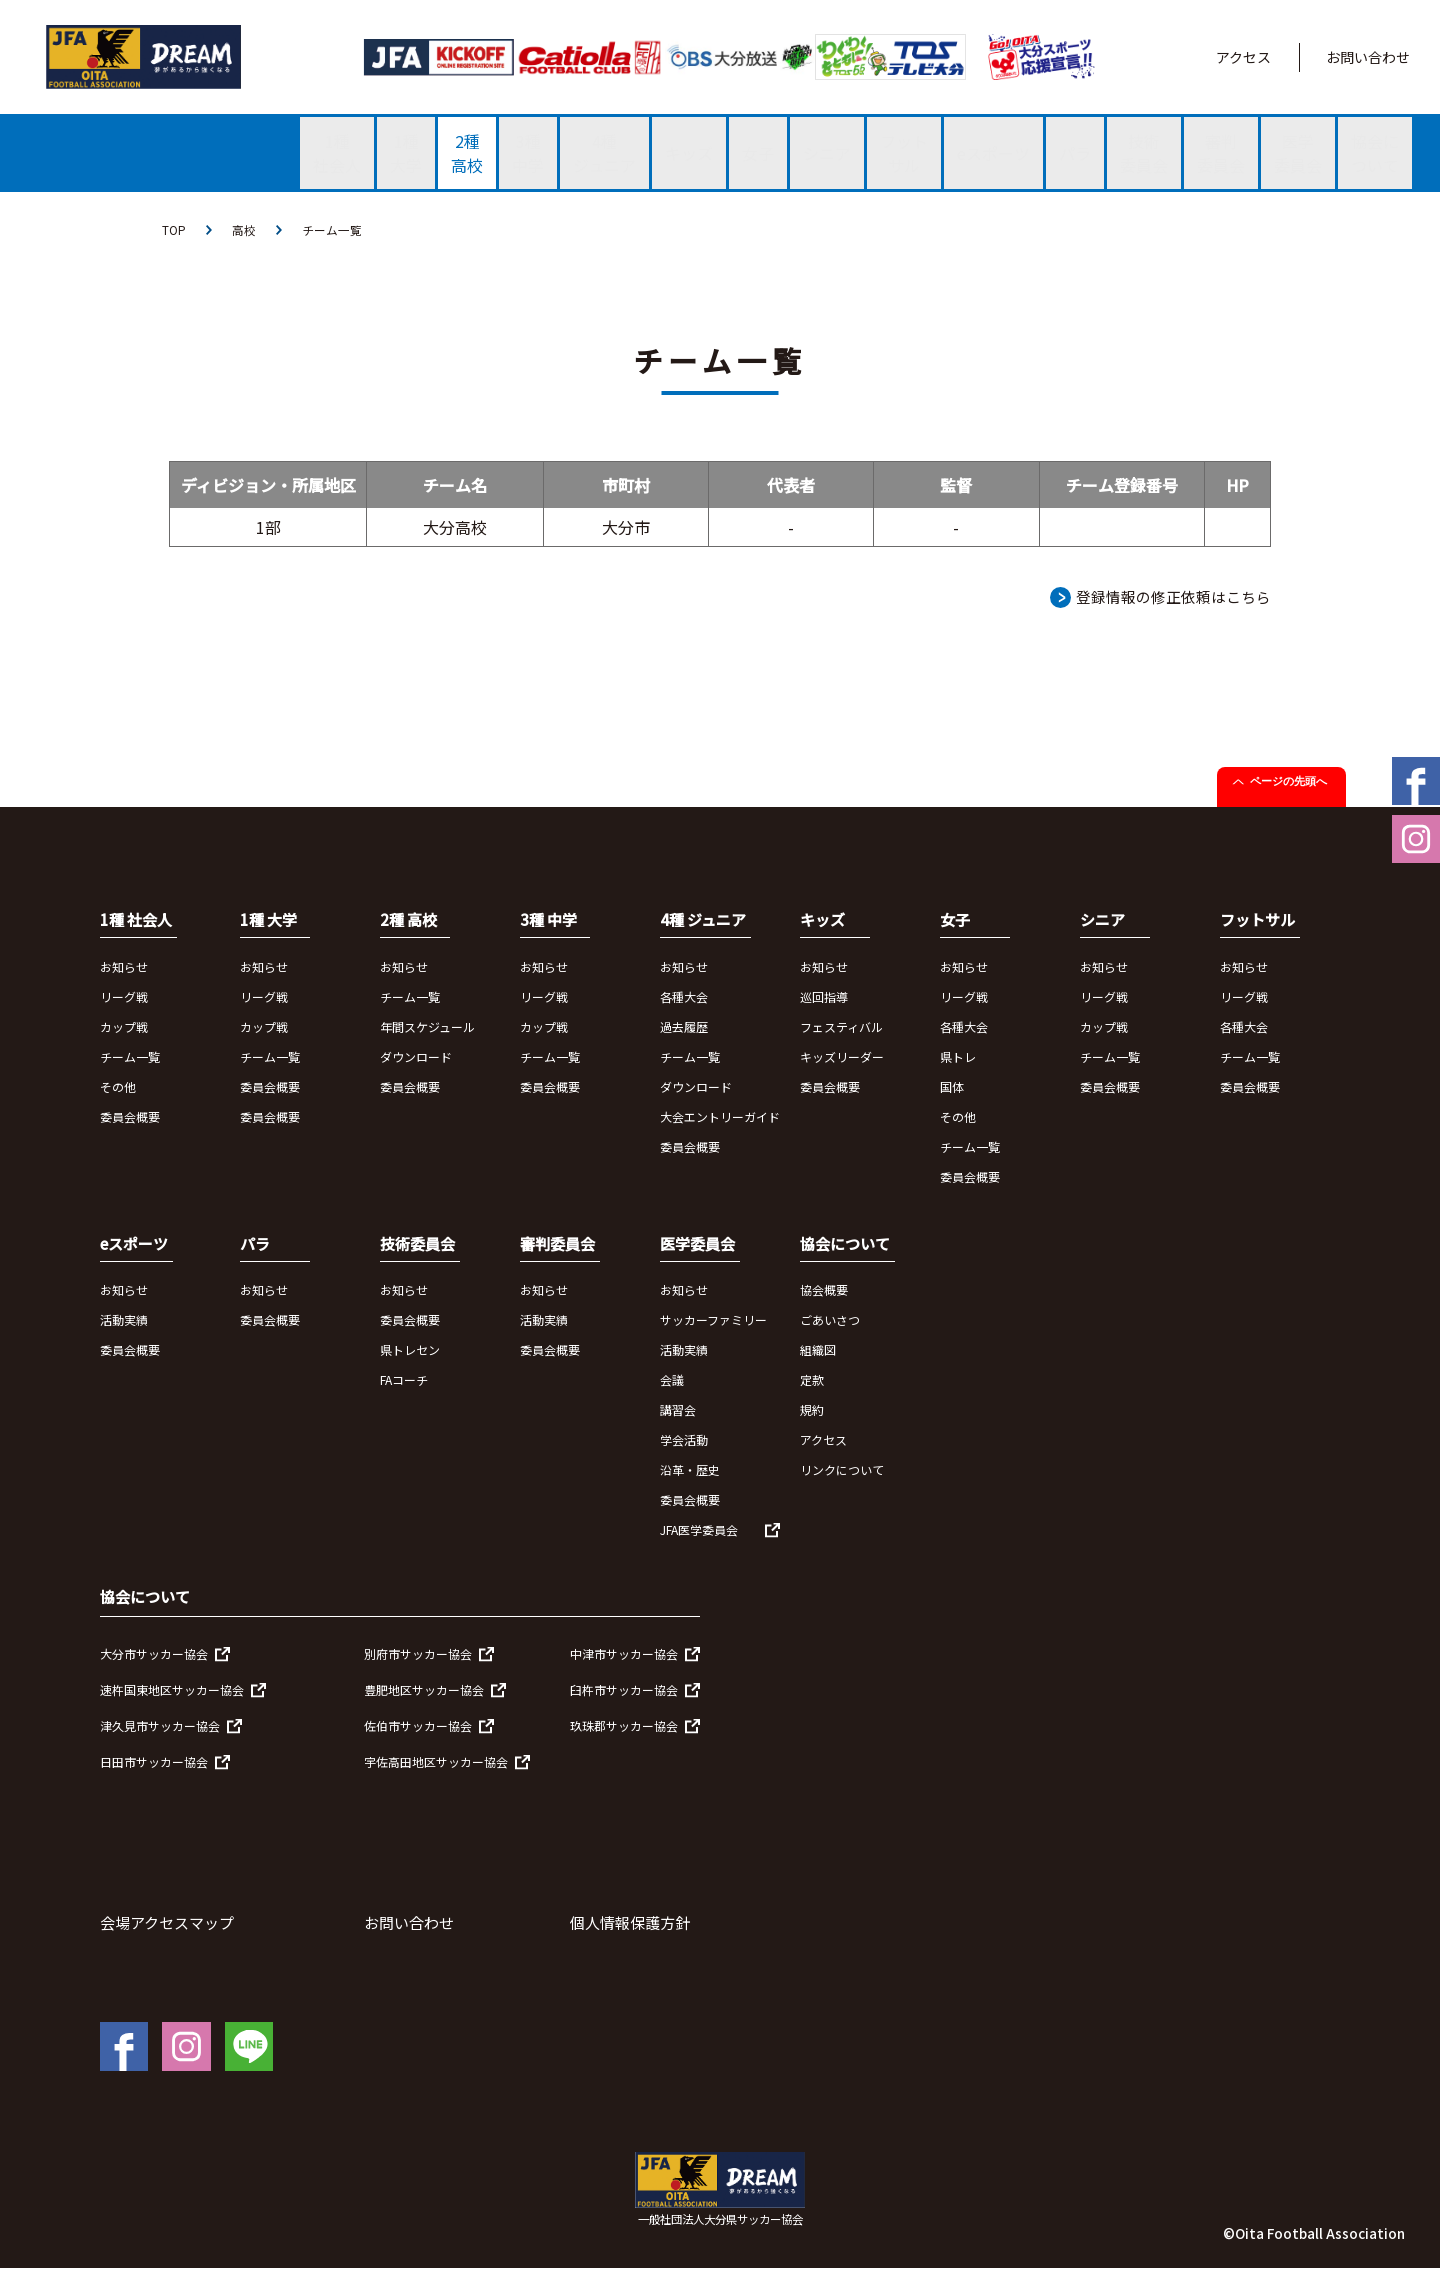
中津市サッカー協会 (624, 1653)
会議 (672, 1380)
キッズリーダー (842, 1056)
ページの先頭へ (1288, 782)
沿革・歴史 (690, 1470)
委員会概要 (130, 1116)
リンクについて (842, 1470)
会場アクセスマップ (167, 1922)
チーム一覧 (332, 229)
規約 (812, 1410)
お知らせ (124, 966)
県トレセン (410, 1350)
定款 (812, 1380)
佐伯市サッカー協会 (418, 1725)
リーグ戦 (124, 996)
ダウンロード (416, 1056)
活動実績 (124, 1320)
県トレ (958, 1056)
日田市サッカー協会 (154, 1761)
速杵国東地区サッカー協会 (172, 1689)
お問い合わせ (1368, 57)
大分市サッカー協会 (154, 1653)
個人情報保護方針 (630, 1922)
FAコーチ (404, 1380)
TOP (174, 229)
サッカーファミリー (713, 1320)
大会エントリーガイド (720, 1116)
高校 (244, 229)
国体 (952, 1086)
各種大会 (684, 996)
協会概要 (824, 1290)
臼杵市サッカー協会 (624, 1689)
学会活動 (684, 1440)
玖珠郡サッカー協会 (624, 1725)
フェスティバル (841, 1026)
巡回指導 (824, 996)
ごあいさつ (830, 1320)
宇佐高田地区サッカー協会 (436, 1761)
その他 (118, 1086)
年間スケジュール (427, 1026)
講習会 (678, 1410)
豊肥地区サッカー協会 (424, 1689)
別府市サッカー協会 (418, 1653)
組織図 (818, 1350)
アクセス (1243, 57)
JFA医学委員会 (699, 1530)
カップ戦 (124, 1026)
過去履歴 (684, 1026)
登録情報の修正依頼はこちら (1173, 596)
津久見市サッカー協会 (160, 1725)
